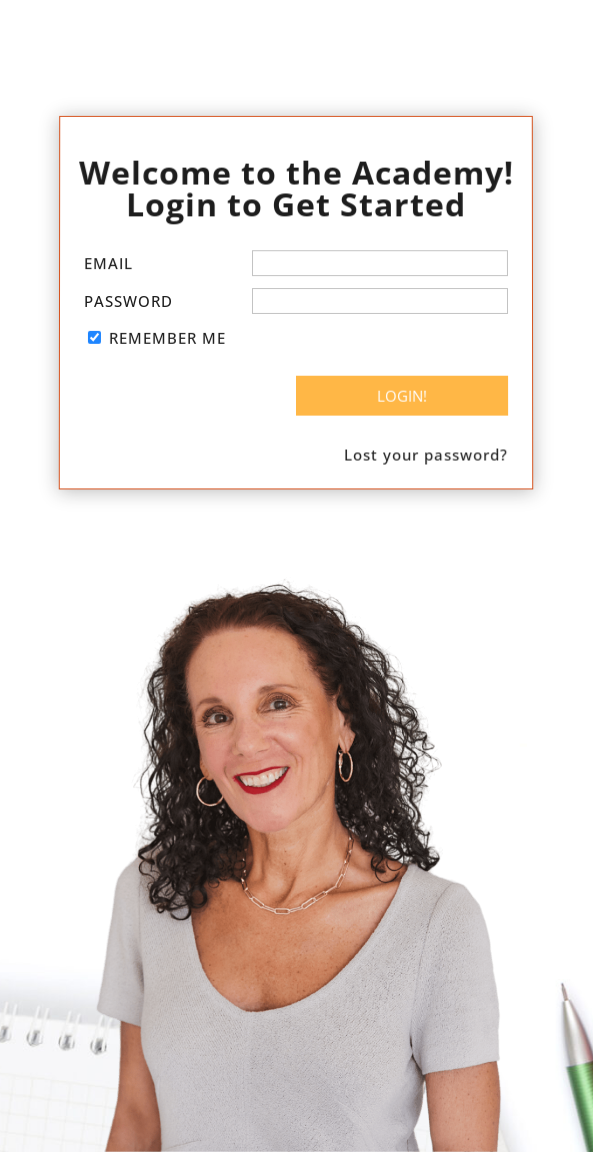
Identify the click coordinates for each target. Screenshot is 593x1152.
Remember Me (167, 338)
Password (128, 301)
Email (108, 264)
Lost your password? (427, 453)
